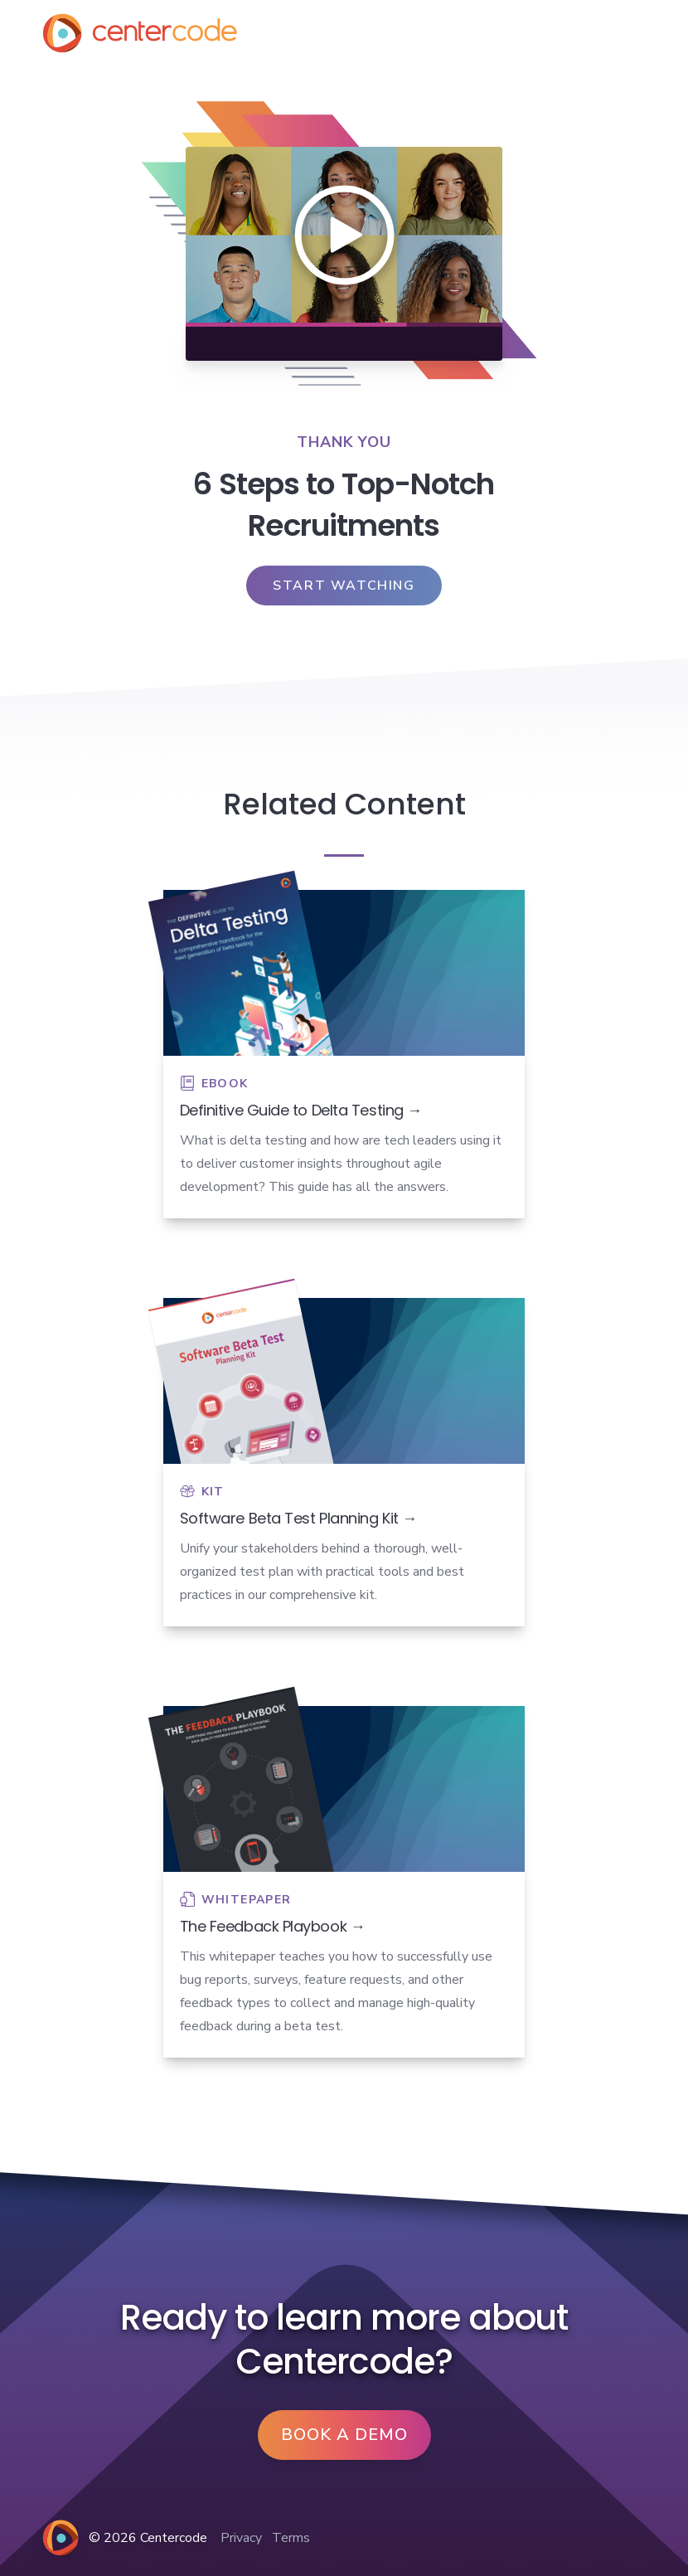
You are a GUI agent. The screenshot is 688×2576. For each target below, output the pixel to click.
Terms (291, 2538)
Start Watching (343, 585)
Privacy (241, 2538)
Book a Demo (344, 2434)
